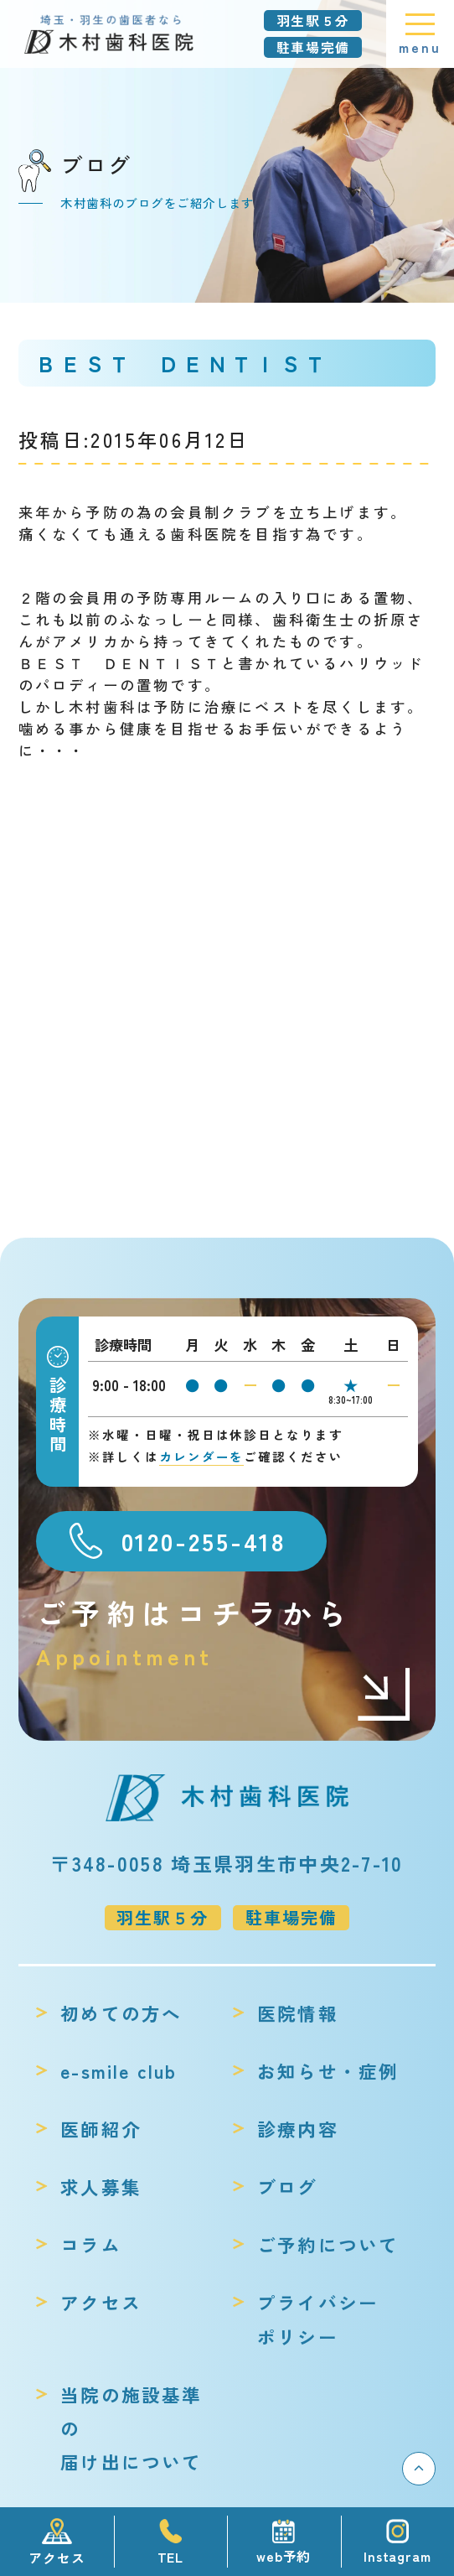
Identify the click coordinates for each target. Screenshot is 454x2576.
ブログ (287, 2186)
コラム (90, 2244)
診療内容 (297, 2129)
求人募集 (101, 2186)
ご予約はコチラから (224, 1633)
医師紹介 (101, 2129)
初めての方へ (121, 2013)
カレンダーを (201, 1456)
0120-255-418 (204, 1540)
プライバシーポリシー (318, 2319)
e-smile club (118, 2071)
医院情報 (297, 2013)
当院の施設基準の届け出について (131, 2428)
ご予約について (328, 2244)
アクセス (101, 2302)
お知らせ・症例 (328, 2071)
